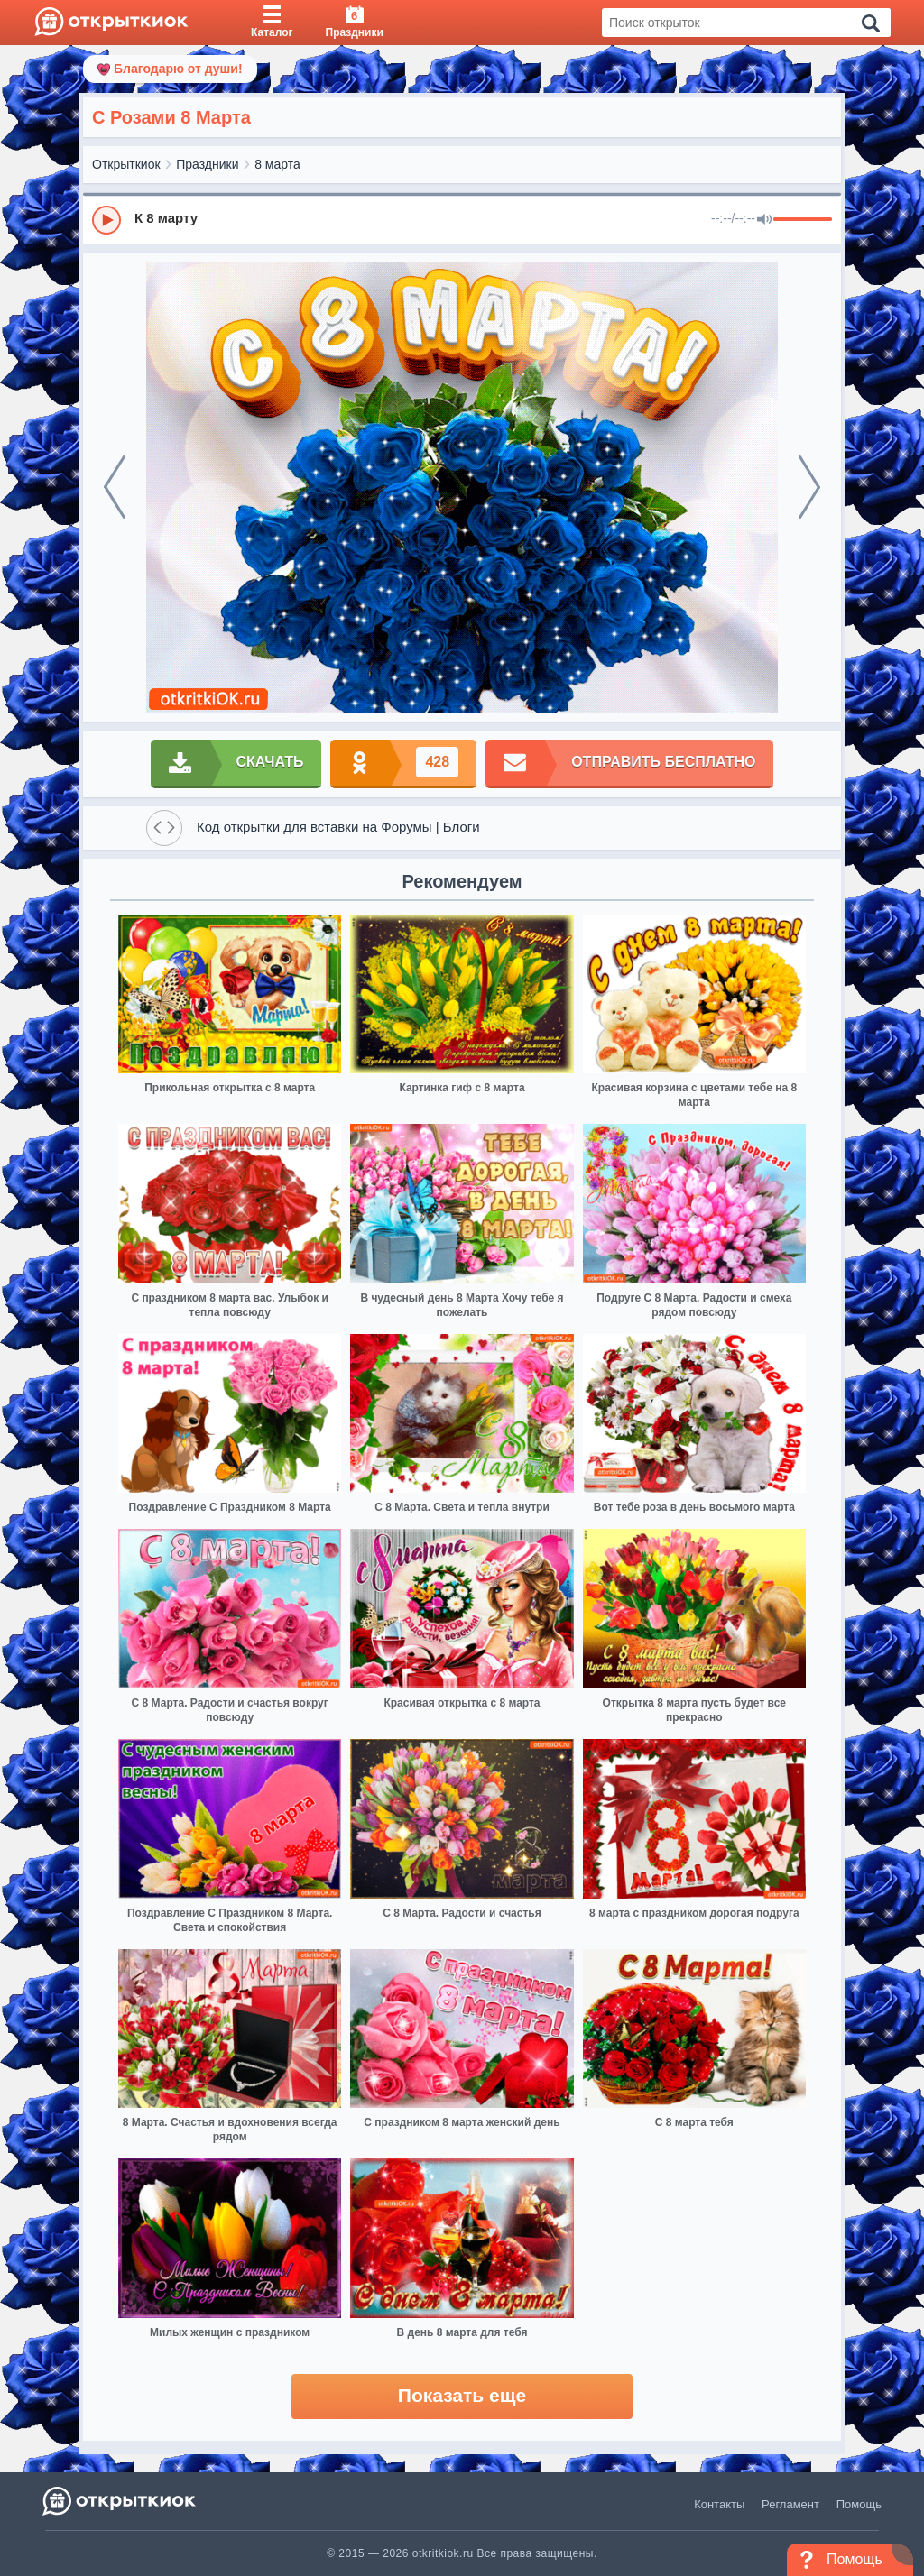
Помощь (859, 2504)
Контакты (719, 2504)
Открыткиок (126, 164)
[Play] (106, 220)
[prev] (115, 487)
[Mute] (764, 220)
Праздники (207, 164)
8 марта (277, 164)
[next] (809, 487)
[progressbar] (802, 220)
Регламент (790, 2504)
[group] (462, 219)
